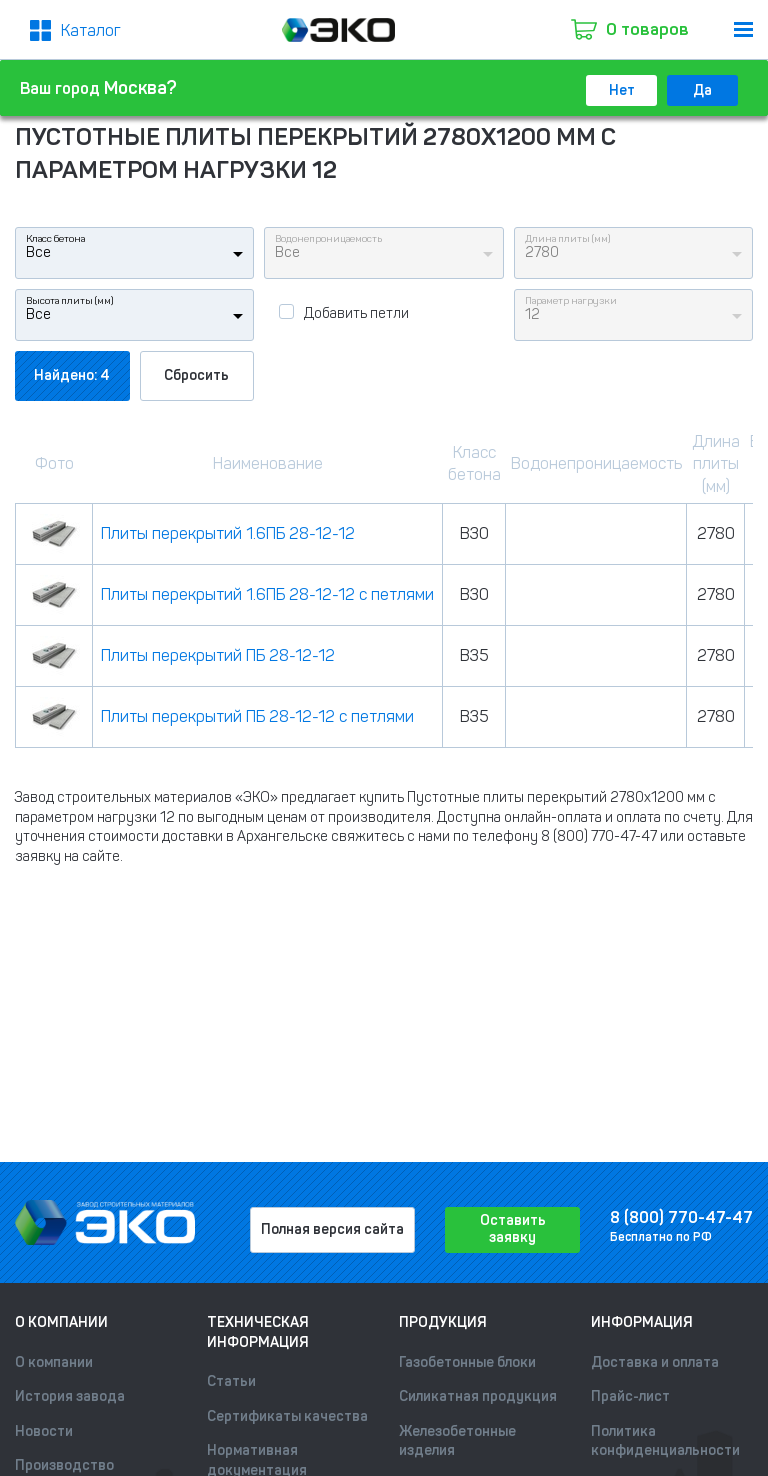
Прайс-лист (630, 1396)
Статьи (231, 1381)
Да (702, 90)
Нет (622, 90)
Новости (44, 1431)
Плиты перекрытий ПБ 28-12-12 (218, 655)
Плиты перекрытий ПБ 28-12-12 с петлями (257, 716)
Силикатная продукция (478, 1396)
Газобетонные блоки (467, 1362)
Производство (64, 1465)
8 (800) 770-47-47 (681, 1217)
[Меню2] (75, 31)
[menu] (743, 29)
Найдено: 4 (72, 375)
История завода (70, 1396)
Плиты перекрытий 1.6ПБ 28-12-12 (228, 533)
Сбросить (196, 375)
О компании (54, 1362)
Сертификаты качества (287, 1416)
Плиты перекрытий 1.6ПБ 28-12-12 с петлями (267, 594)
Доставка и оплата (655, 1362)
